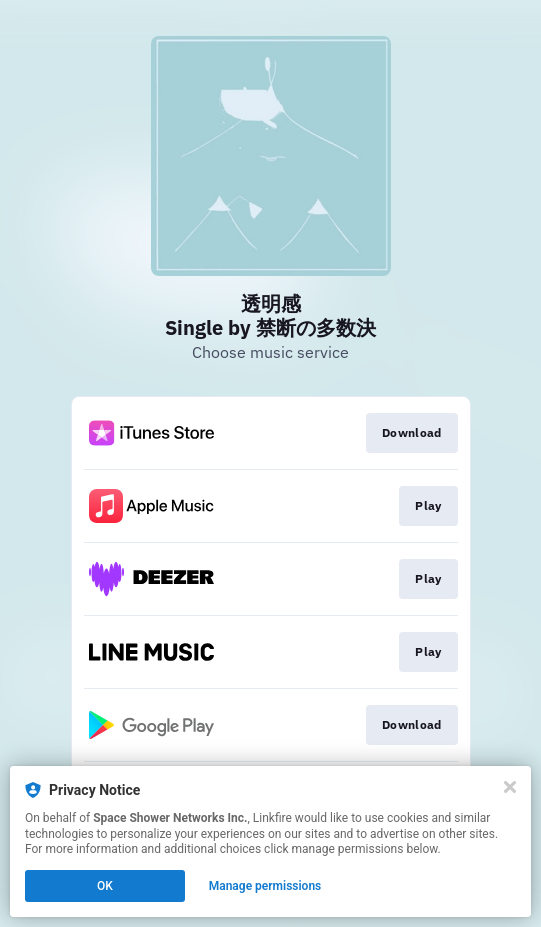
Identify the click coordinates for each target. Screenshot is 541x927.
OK (105, 886)
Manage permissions (265, 886)
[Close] (510, 787)
